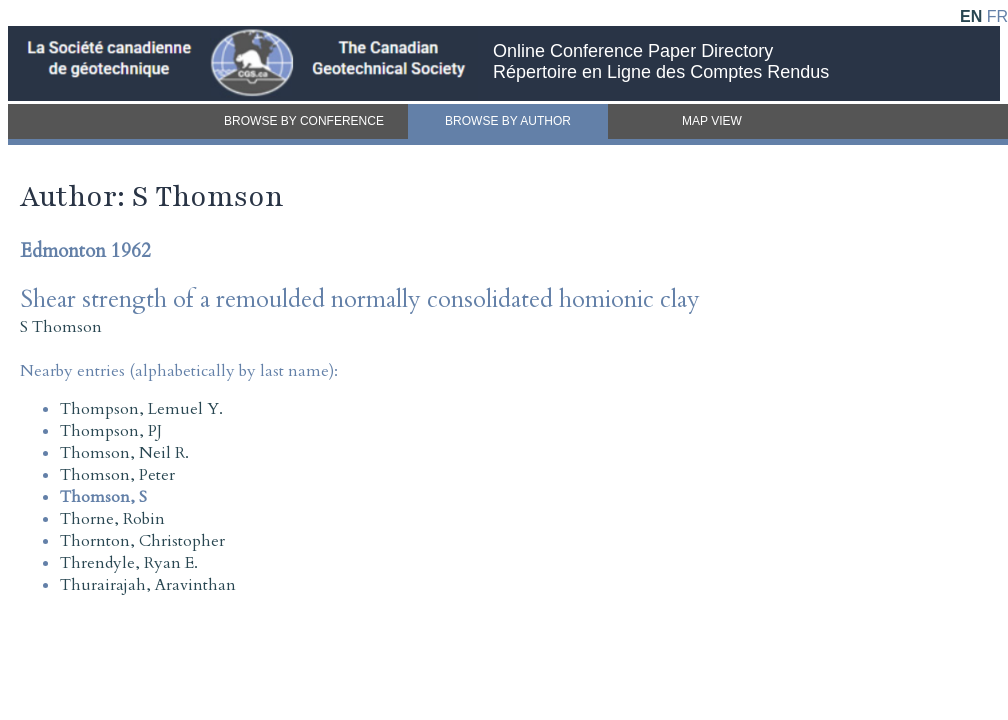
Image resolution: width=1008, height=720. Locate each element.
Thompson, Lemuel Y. (141, 409)
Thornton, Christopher (142, 541)
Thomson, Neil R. (124, 453)
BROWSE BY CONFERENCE (304, 121)
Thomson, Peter (117, 475)
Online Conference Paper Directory (633, 51)
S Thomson (61, 327)
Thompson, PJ (111, 431)
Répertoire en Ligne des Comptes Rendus (661, 72)
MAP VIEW (712, 121)
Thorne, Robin (112, 519)
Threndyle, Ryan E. (129, 563)
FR (997, 16)
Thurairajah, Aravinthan (148, 585)
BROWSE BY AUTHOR (508, 121)
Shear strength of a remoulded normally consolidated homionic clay (360, 299)
